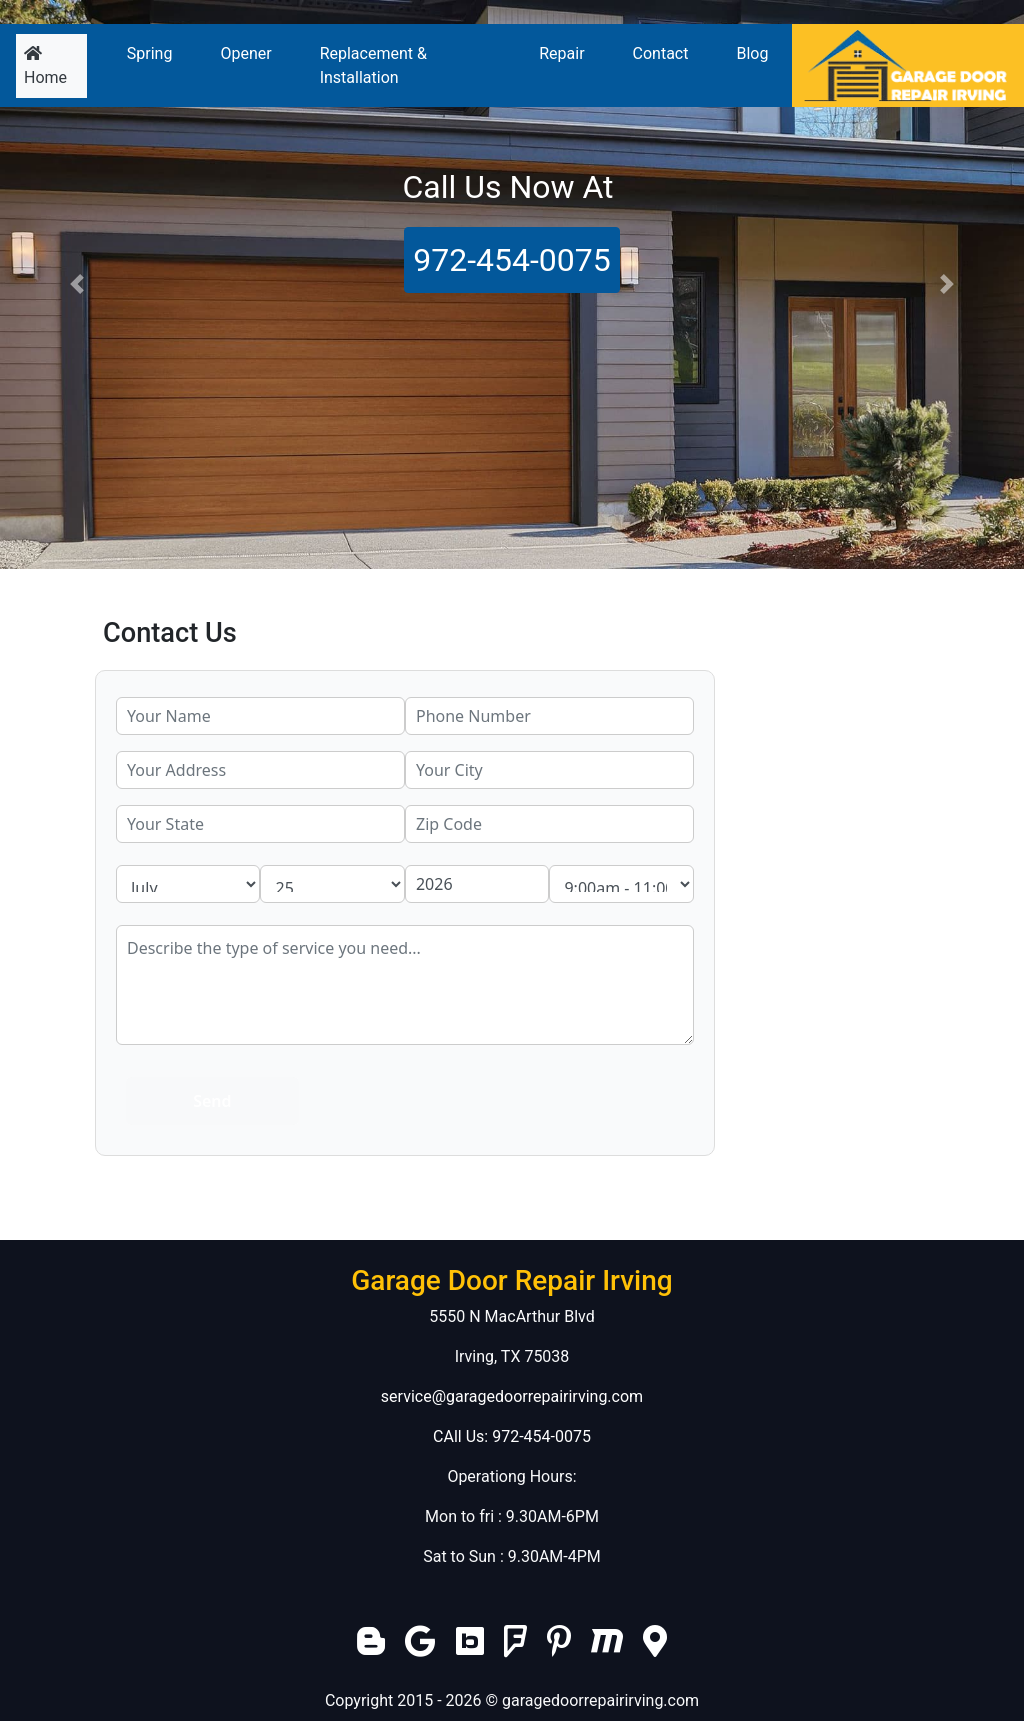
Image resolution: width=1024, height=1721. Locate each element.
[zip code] (549, 824)
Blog (752, 53)
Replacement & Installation (373, 65)
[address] (260, 770)
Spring (150, 53)
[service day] (332, 884)
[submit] (212, 1101)
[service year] (477, 884)
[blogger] (371, 1647)
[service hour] (621, 884)
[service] (405, 985)
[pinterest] (559, 1647)
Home (55, 66)
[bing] (470, 1647)
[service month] (188, 884)
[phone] (549, 716)
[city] (549, 770)
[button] (77, 284)
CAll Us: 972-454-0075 (512, 1436)
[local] (655, 1647)
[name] (260, 716)
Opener (245, 53)
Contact (661, 53)
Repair (561, 53)
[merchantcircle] (607, 1647)
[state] (260, 824)
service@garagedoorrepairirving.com (512, 1396)
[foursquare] (515, 1647)
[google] (422, 1647)
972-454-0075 (512, 260)
